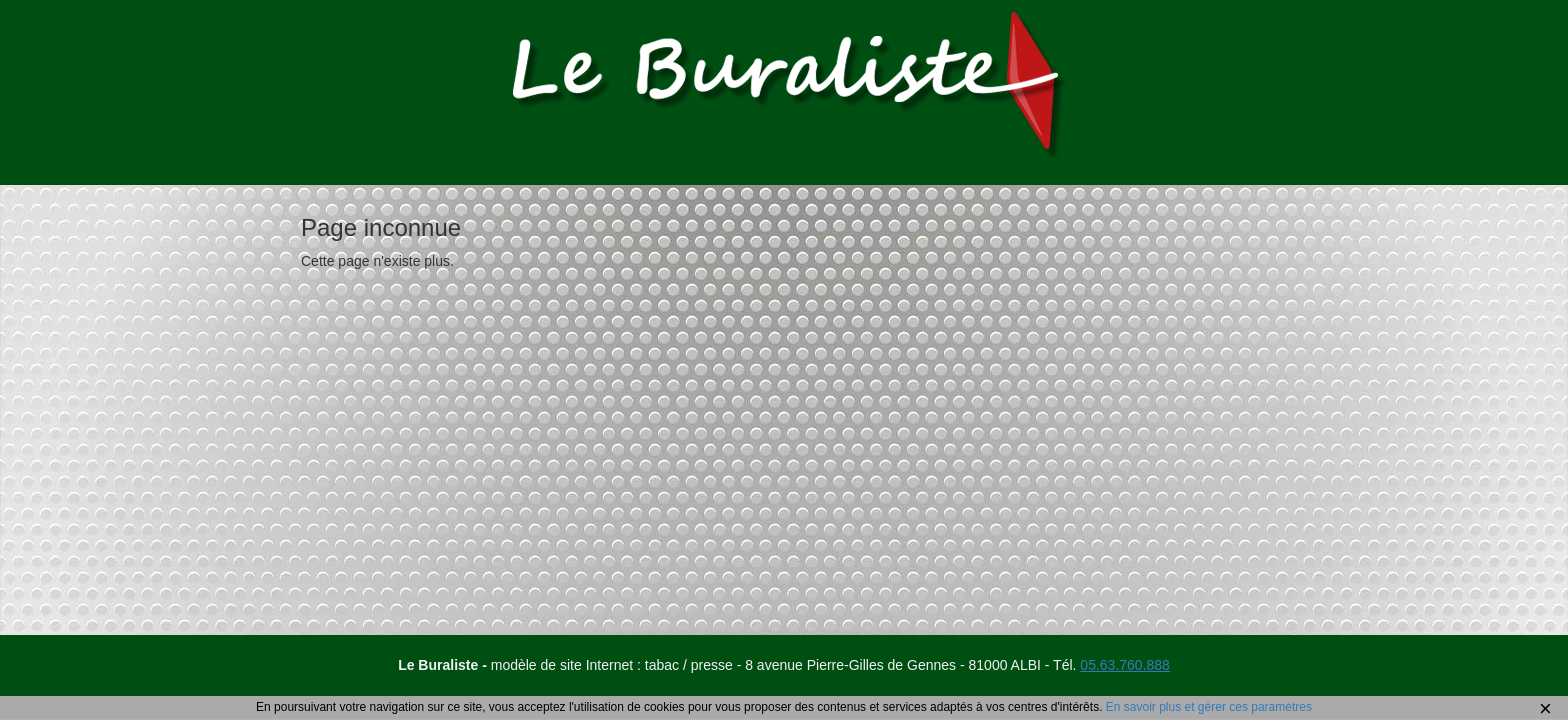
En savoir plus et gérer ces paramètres (1209, 707)
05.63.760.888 (1125, 665)
